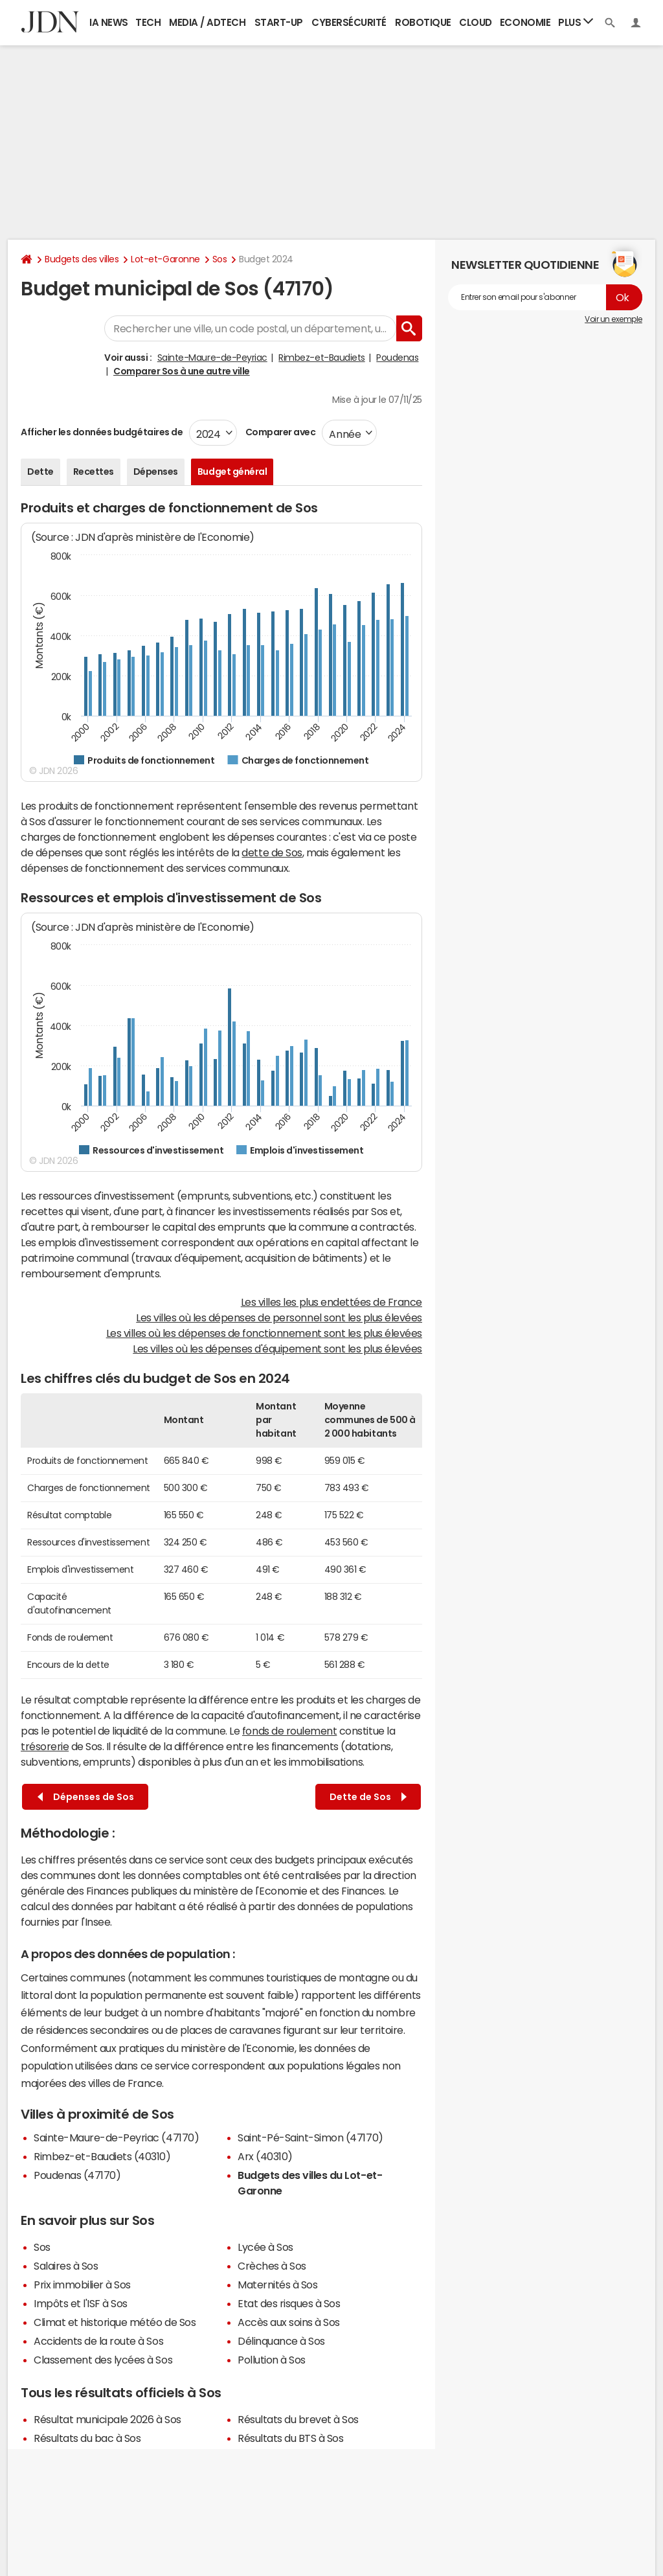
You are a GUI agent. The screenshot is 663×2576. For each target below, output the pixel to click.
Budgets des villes (81, 259)
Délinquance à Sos (281, 2341)
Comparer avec (279, 432)
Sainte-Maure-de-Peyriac (212, 357)
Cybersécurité (349, 22)
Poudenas (397, 357)
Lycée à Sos (265, 2247)
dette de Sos (272, 852)
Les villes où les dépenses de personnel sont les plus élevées (279, 1317)
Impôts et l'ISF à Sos (81, 2303)
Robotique (423, 22)
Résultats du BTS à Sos (290, 2438)
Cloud (475, 22)
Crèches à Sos (272, 2266)
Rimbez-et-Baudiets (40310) (102, 2156)
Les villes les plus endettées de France (331, 1302)
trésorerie (45, 1746)
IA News (108, 22)
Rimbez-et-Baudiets (321, 357)
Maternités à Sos (277, 2284)
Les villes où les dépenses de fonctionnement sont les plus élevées (264, 1333)
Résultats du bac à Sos (87, 2438)
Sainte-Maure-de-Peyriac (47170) (116, 2137)
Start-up (278, 22)
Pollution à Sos (272, 2359)
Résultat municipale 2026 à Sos (107, 2419)
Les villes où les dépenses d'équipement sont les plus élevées (277, 1348)
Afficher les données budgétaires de (102, 432)
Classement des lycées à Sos (103, 2359)
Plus (575, 21)
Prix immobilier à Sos (82, 2284)
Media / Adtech (207, 22)
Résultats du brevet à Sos (298, 2419)
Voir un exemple (613, 319)
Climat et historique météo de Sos (115, 2322)
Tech (148, 22)
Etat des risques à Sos (289, 2303)
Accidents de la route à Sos (98, 2341)
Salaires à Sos (66, 2266)
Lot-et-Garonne (165, 259)
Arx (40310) (265, 2156)
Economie (525, 22)
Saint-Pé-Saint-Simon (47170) (310, 2137)
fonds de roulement (289, 1731)
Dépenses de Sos (86, 1797)
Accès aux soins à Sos (289, 2322)
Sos (219, 259)
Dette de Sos (368, 1797)
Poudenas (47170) (77, 2175)
